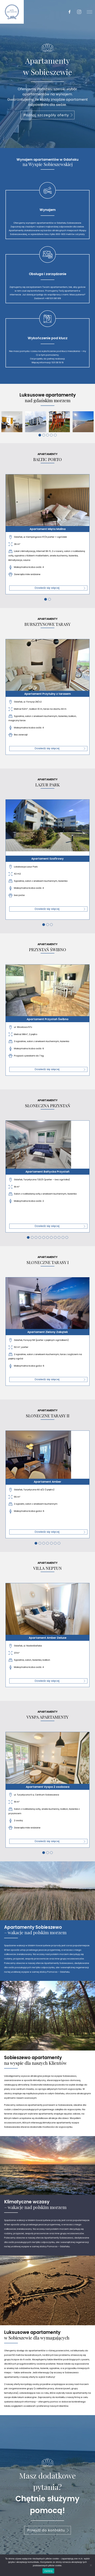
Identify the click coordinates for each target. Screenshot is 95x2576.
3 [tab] (48, 435)
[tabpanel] (47, 74)
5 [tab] (56, 435)
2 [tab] (44, 435)
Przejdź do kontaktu (46, 2530)
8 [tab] (56, 1237)
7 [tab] (52, 1237)
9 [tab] (59, 1237)
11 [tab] (67, 1237)
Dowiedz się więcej (47, 588)
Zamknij (48, 2571)
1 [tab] (40, 435)
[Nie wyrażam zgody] (90, 2565)
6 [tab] (48, 1237)
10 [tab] (63, 1237)
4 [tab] (52, 435)
